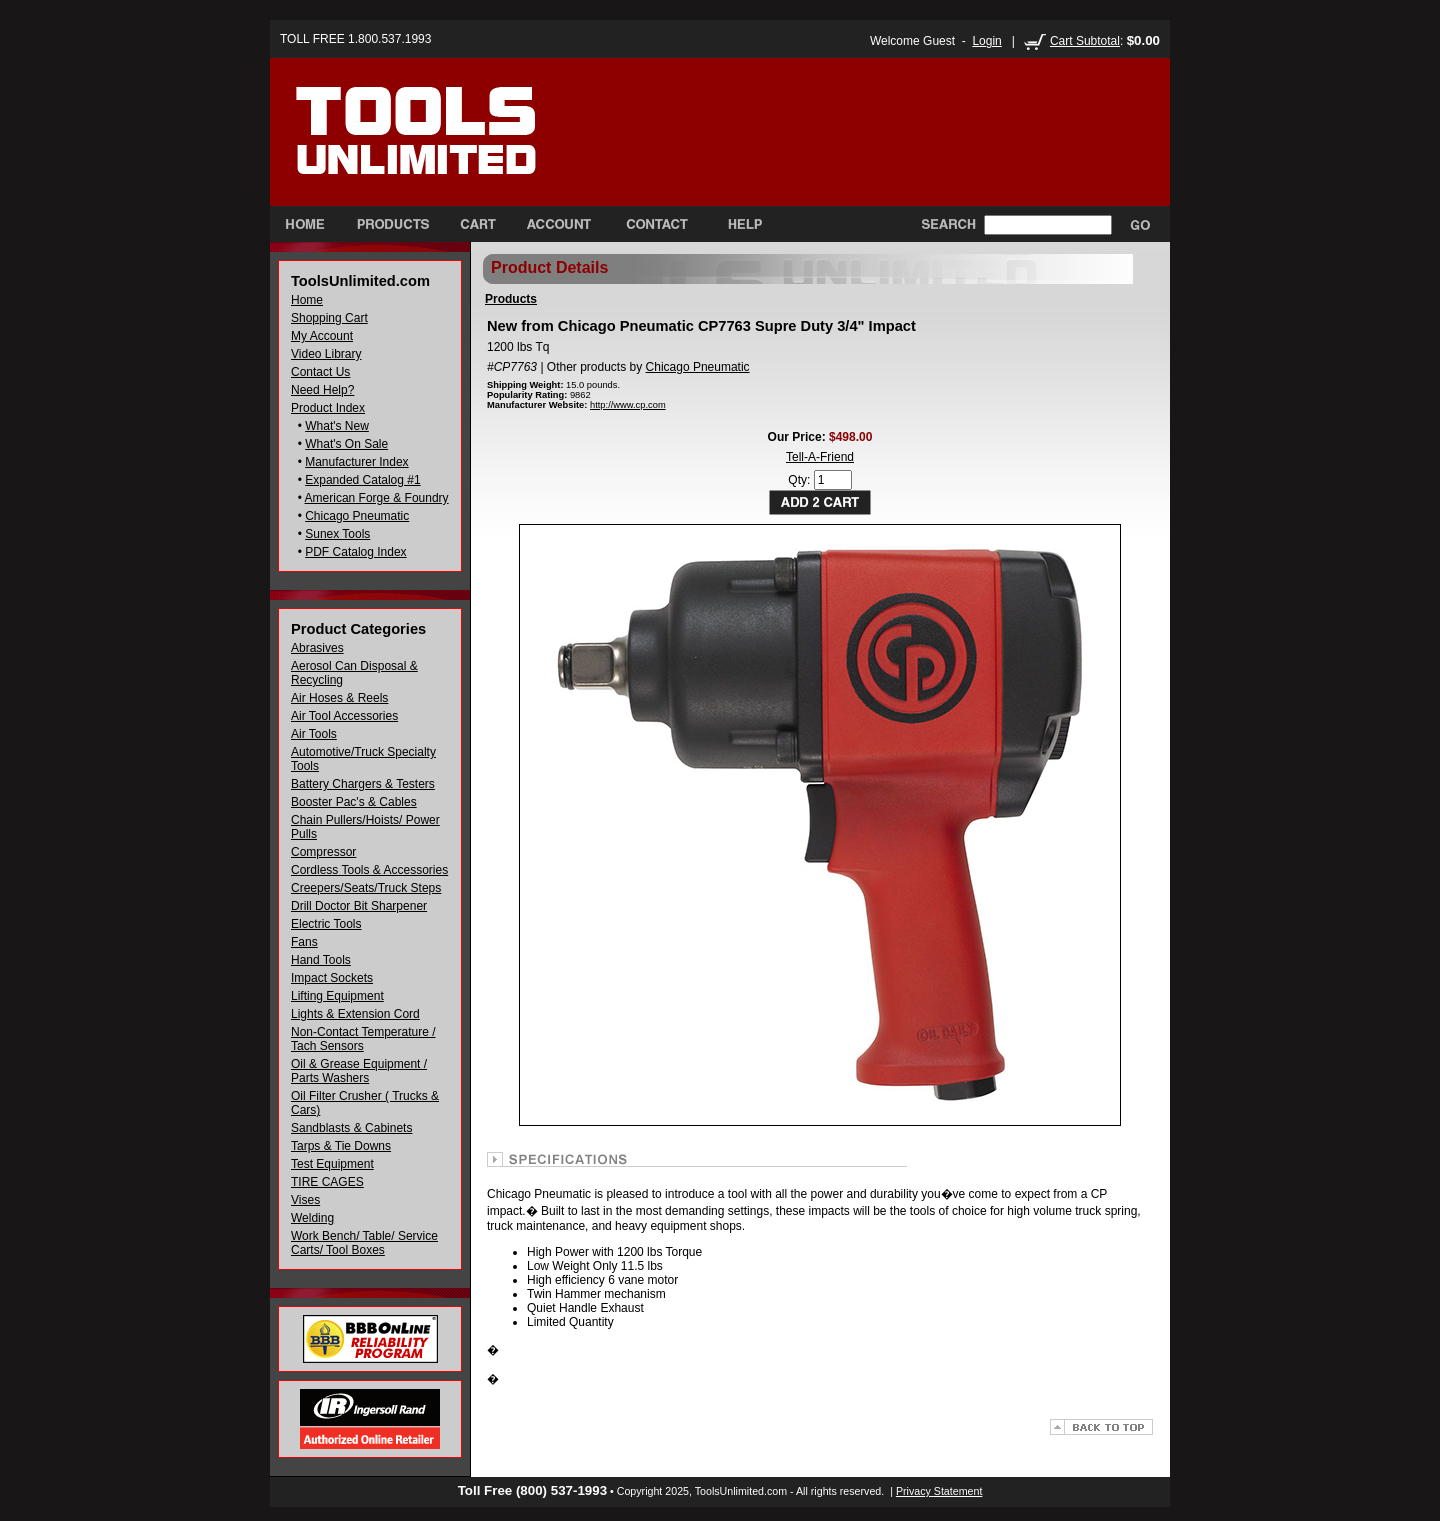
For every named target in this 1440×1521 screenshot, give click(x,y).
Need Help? (322, 390)
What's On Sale (346, 444)
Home (307, 300)
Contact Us (320, 372)
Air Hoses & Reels (339, 698)
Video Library (326, 354)
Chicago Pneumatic (357, 516)
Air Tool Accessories (344, 716)
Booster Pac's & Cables (354, 802)
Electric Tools (326, 924)
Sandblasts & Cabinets (351, 1128)
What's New (337, 426)
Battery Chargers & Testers (363, 784)
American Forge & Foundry (377, 498)
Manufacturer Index (356, 462)
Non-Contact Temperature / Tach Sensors (363, 1039)
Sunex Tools (337, 534)
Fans (304, 942)
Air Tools (314, 734)
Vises (305, 1200)
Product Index (328, 408)
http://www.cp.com (628, 405)
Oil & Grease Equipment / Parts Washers (359, 1071)
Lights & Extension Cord (355, 1014)
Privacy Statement (939, 1491)
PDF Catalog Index (355, 552)
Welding (312, 1218)
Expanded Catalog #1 (362, 480)
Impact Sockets (332, 978)
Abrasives (317, 648)
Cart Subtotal (1085, 41)
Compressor (323, 852)
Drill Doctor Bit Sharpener (359, 906)
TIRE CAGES (327, 1182)
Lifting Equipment (337, 996)
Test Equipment (332, 1164)
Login (986, 41)
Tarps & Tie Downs (341, 1146)
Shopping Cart (329, 318)
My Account (322, 336)
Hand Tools (321, 960)
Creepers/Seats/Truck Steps (366, 888)
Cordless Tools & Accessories (369, 870)
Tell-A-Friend (820, 457)
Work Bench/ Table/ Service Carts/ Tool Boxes (364, 1243)
